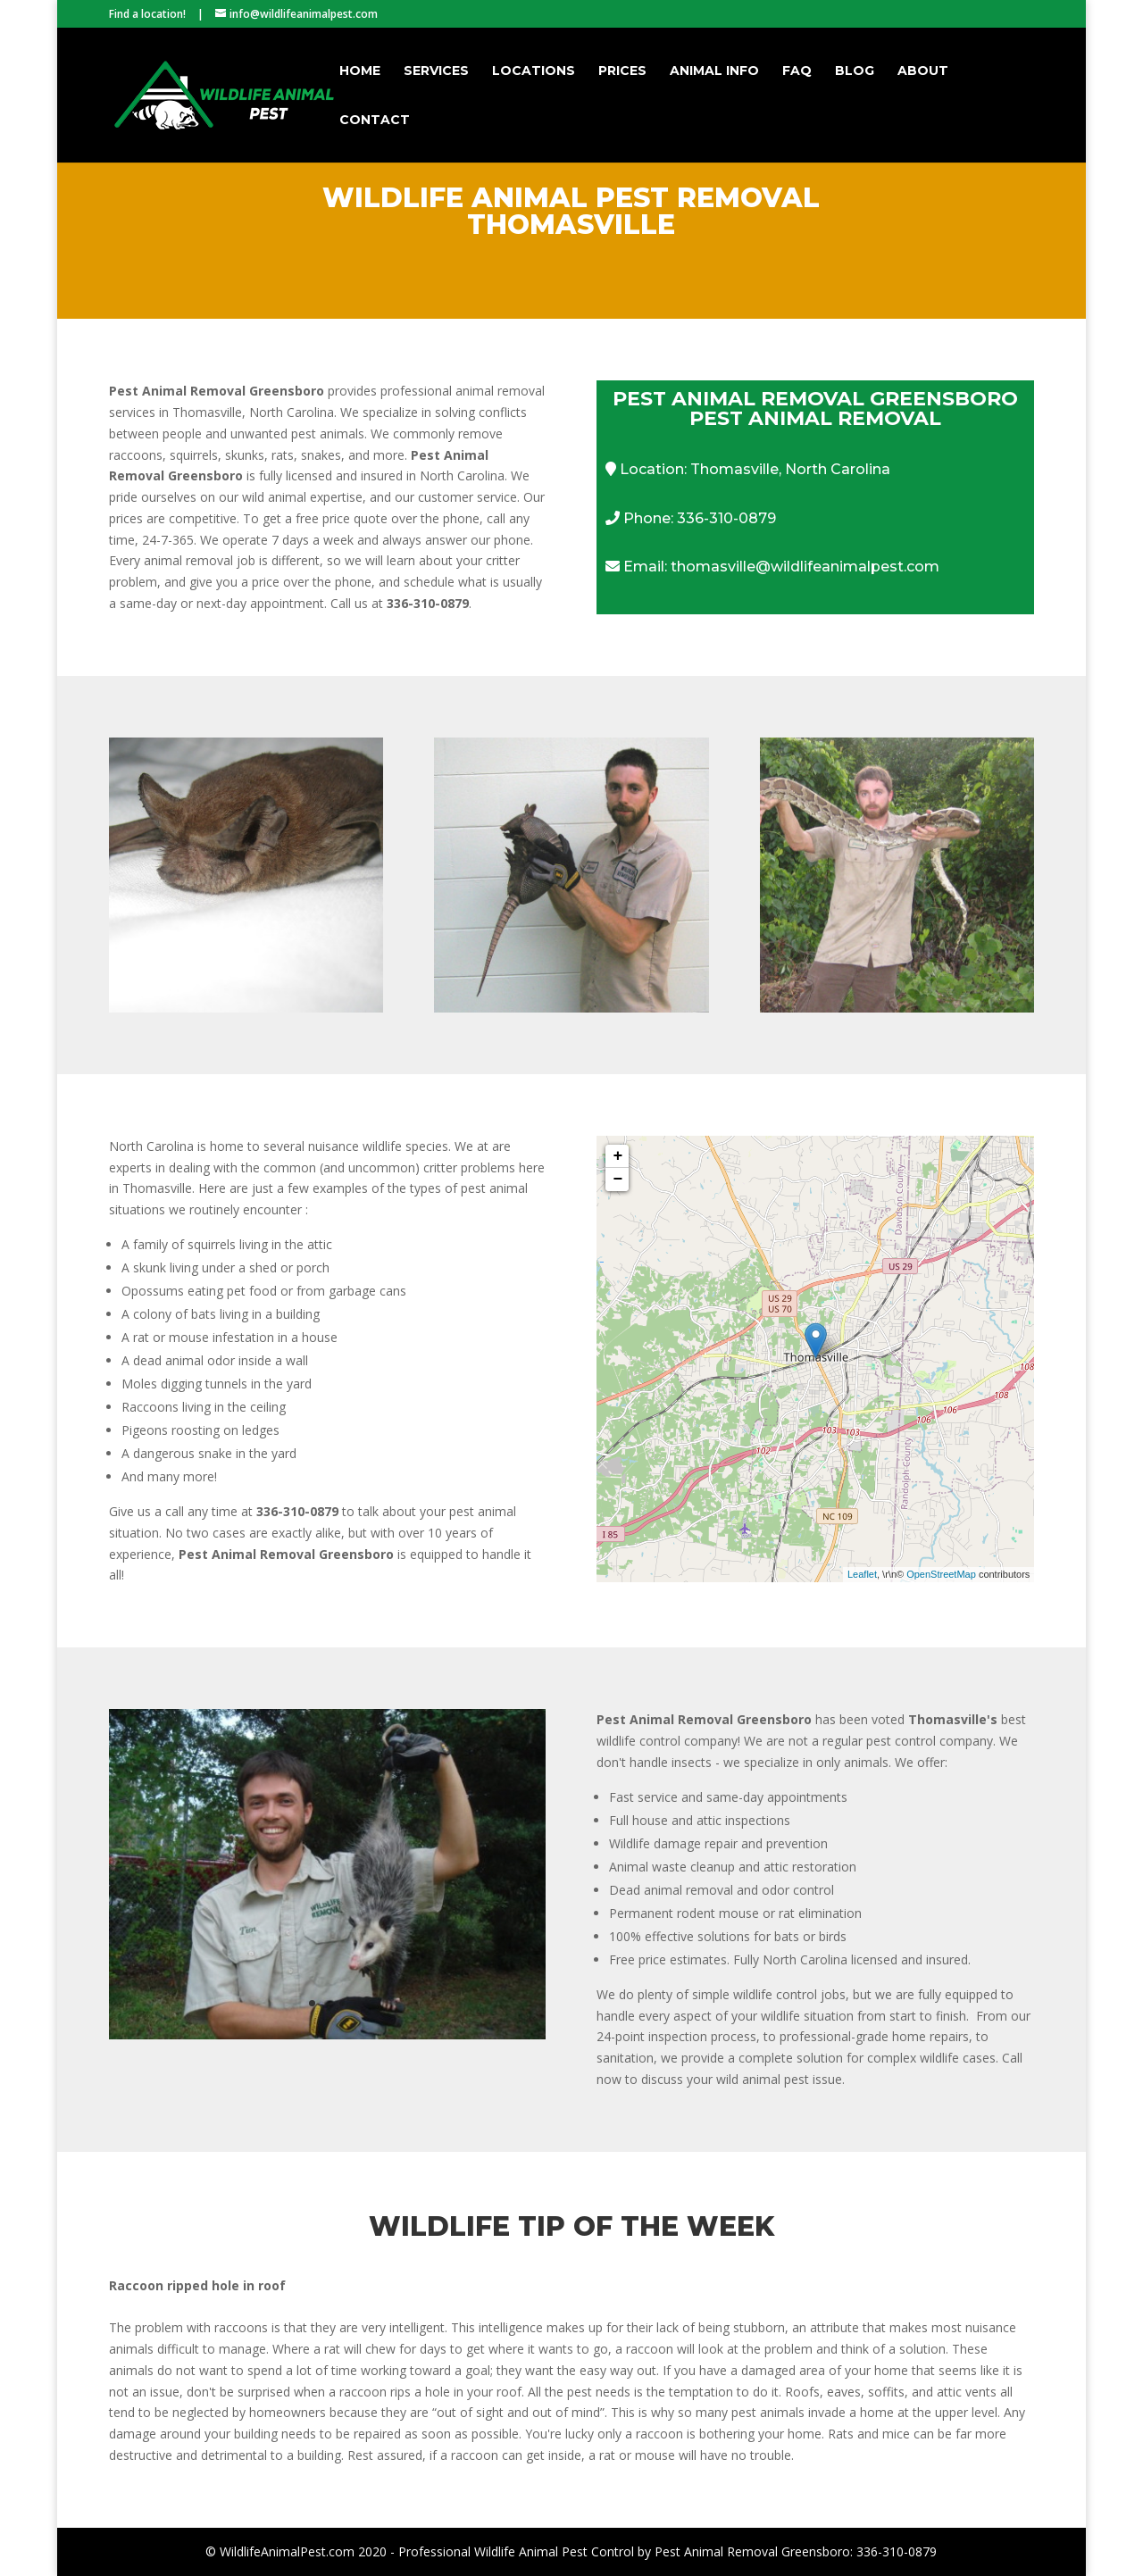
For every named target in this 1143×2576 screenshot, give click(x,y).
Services (436, 71)
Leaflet (862, 1574)
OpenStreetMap (941, 1574)
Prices (622, 71)
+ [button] (618, 1156)
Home (359, 71)
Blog (854, 71)
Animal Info (714, 71)
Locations (533, 71)
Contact (374, 120)
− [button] (618, 1179)
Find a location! (147, 13)
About (922, 71)
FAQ (797, 71)
